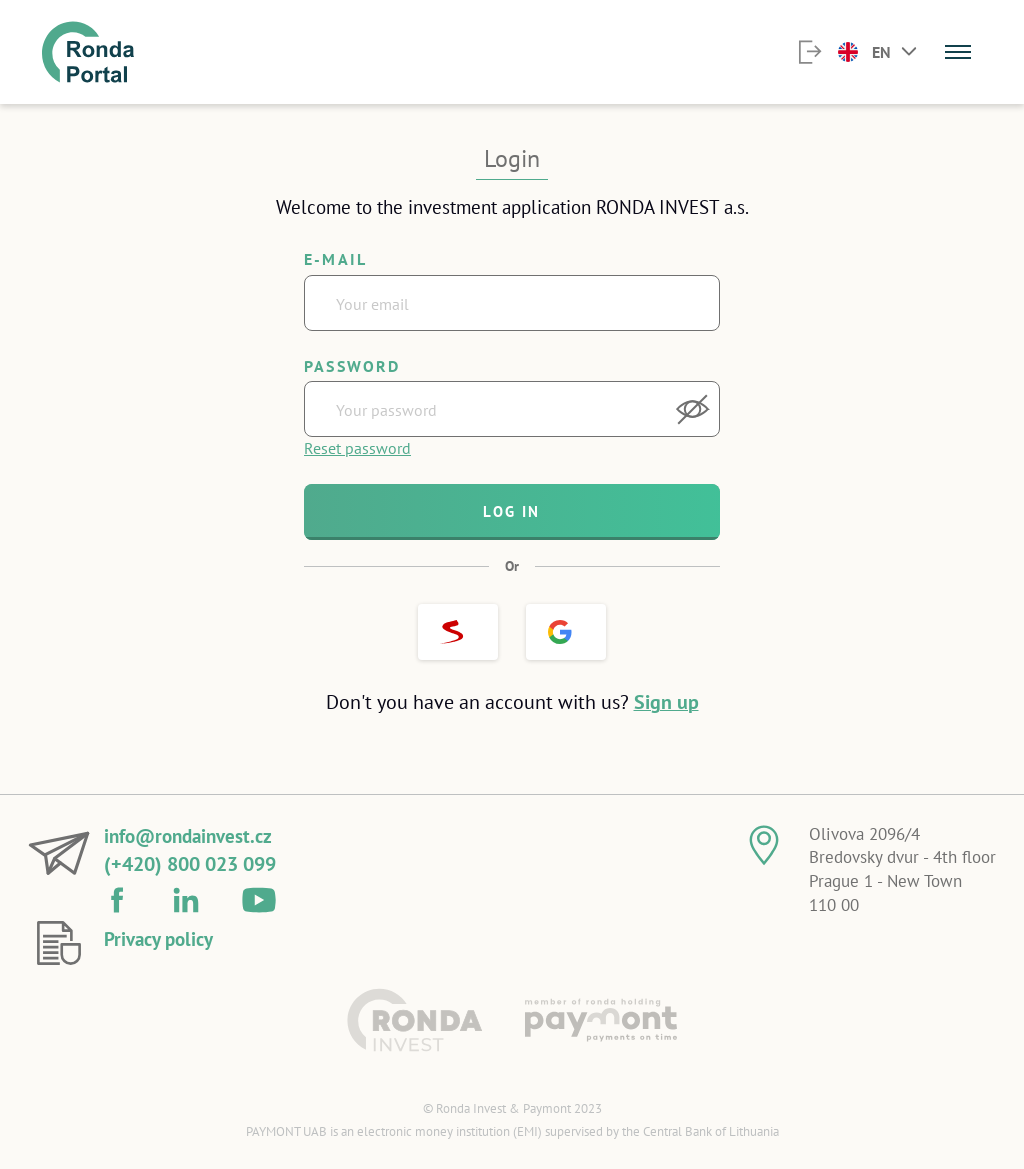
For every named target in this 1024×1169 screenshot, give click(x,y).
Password (352, 366)
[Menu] (958, 52)
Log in (511, 511)
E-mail (335, 259)
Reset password (357, 448)
